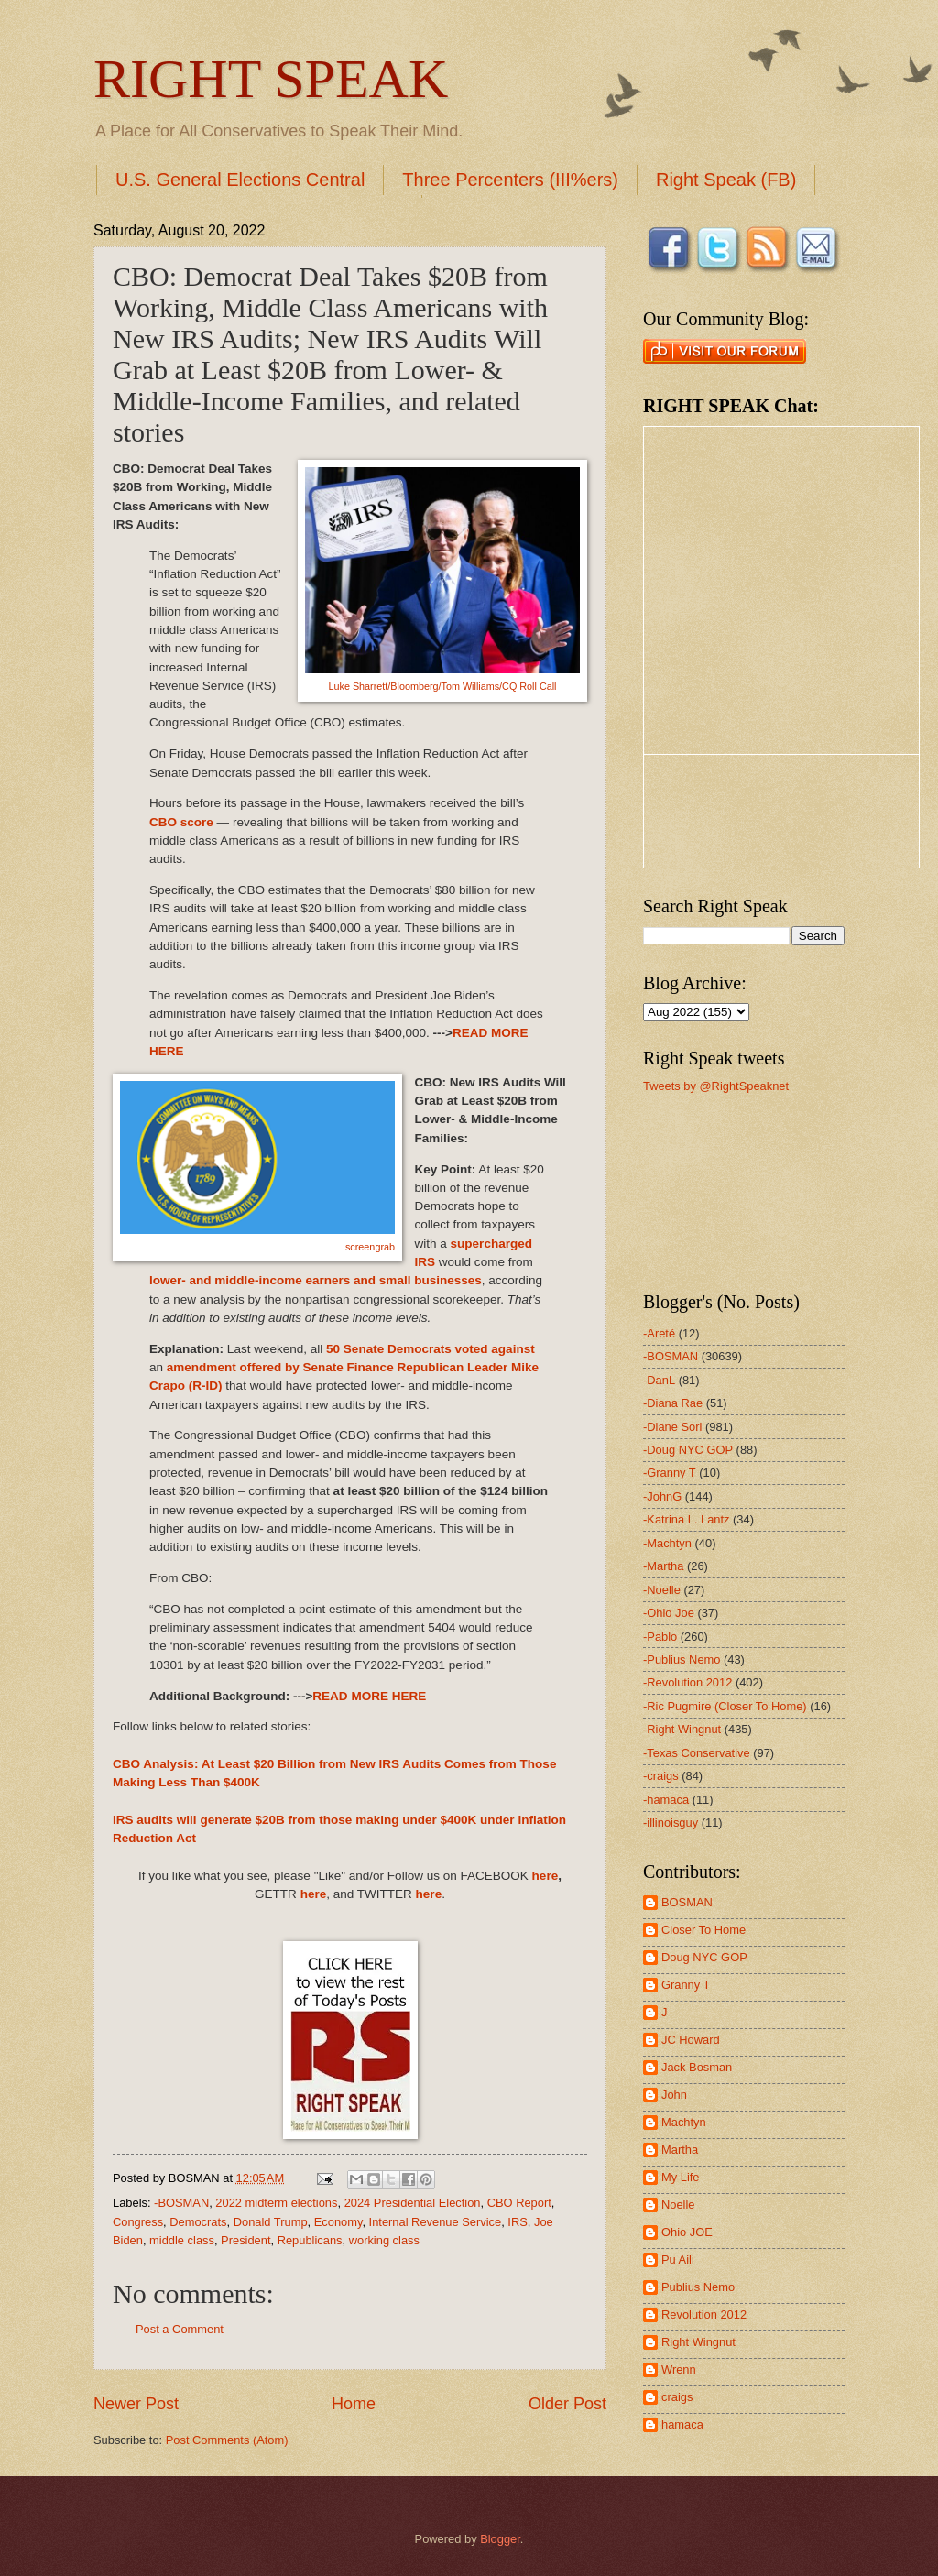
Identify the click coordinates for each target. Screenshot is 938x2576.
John (674, 2094)
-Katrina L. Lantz (686, 1519)
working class (384, 2240)
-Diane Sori (672, 1427)
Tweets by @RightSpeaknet (716, 1086)
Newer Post (136, 2404)
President (245, 2240)
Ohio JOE (687, 2232)
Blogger (500, 2539)
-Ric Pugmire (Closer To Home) (725, 1706)
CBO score (181, 822)
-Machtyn (667, 1543)
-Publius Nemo (681, 1659)
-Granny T (669, 1472)
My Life (680, 2177)
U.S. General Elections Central (240, 179)
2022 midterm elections (276, 2203)
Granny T (685, 1985)
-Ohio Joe (668, 1613)
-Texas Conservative (696, 1753)
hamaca (682, 2424)
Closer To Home (703, 1930)
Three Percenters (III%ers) (510, 179)
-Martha (663, 1566)
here (545, 1876)
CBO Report (519, 2203)
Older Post (567, 2404)
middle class (181, 2240)
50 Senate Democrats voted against (430, 1349)
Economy (338, 2222)
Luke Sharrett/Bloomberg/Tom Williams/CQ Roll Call (442, 686)
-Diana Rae (673, 1403)
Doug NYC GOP (704, 1957)
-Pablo (660, 1636)
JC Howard (690, 2040)
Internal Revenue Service (435, 2222)
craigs (677, 2397)
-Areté (659, 1333)
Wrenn (678, 2369)
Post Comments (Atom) (227, 2440)
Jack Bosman (696, 2067)
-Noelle (662, 1590)
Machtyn (683, 2122)
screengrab (370, 1246)
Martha (679, 2149)
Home (354, 2404)
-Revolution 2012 (687, 1682)
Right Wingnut (698, 2342)
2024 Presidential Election (412, 2203)
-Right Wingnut (682, 1729)
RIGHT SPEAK (270, 79)
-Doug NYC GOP (688, 1450)
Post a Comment (180, 2329)
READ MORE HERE (369, 1696)
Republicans (310, 2240)
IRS (517, 2222)
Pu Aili (677, 2259)
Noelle (678, 2204)
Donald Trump (271, 2222)
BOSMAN (687, 1902)
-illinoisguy (670, 1822)
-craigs (661, 1776)
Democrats (197, 2222)
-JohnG (662, 1496)
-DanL (659, 1380)
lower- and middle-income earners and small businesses (315, 1280)
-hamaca (666, 1799)
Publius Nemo (698, 2287)
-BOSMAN (181, 2203)
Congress (138, 2222)
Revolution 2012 (704, 2314)
